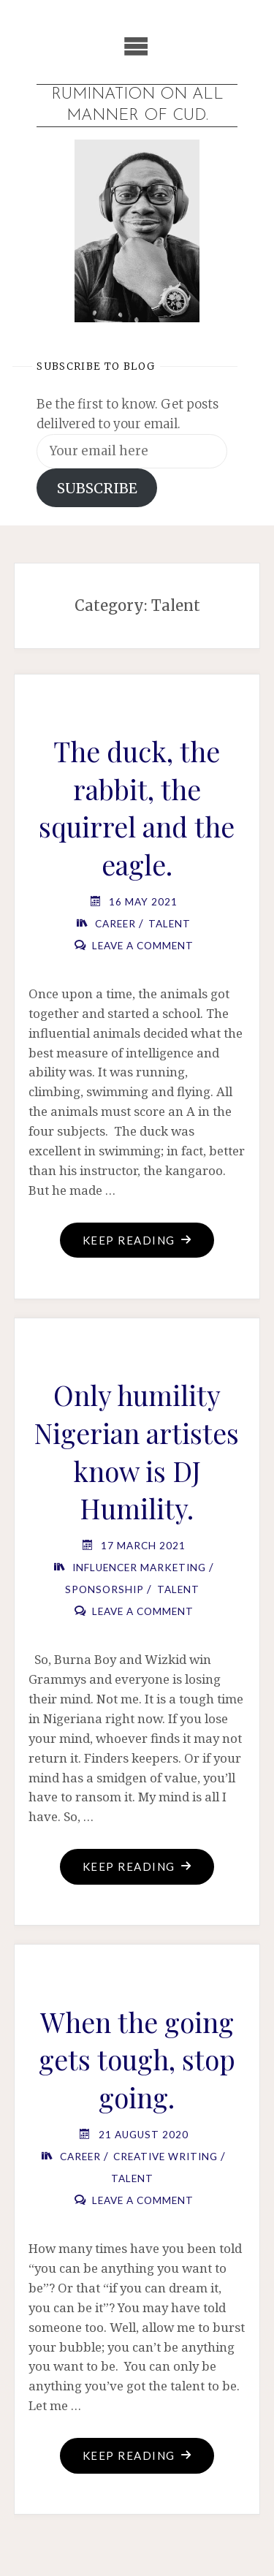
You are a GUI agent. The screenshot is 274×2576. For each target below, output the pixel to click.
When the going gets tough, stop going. (137, 2059)
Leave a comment (143, 945)
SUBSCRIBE (97, 488)
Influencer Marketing (139, 1567)
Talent (169, 924)
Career (115, 924)
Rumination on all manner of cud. (137, 105)
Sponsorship (104, 1589)
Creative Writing (165, 2156)
